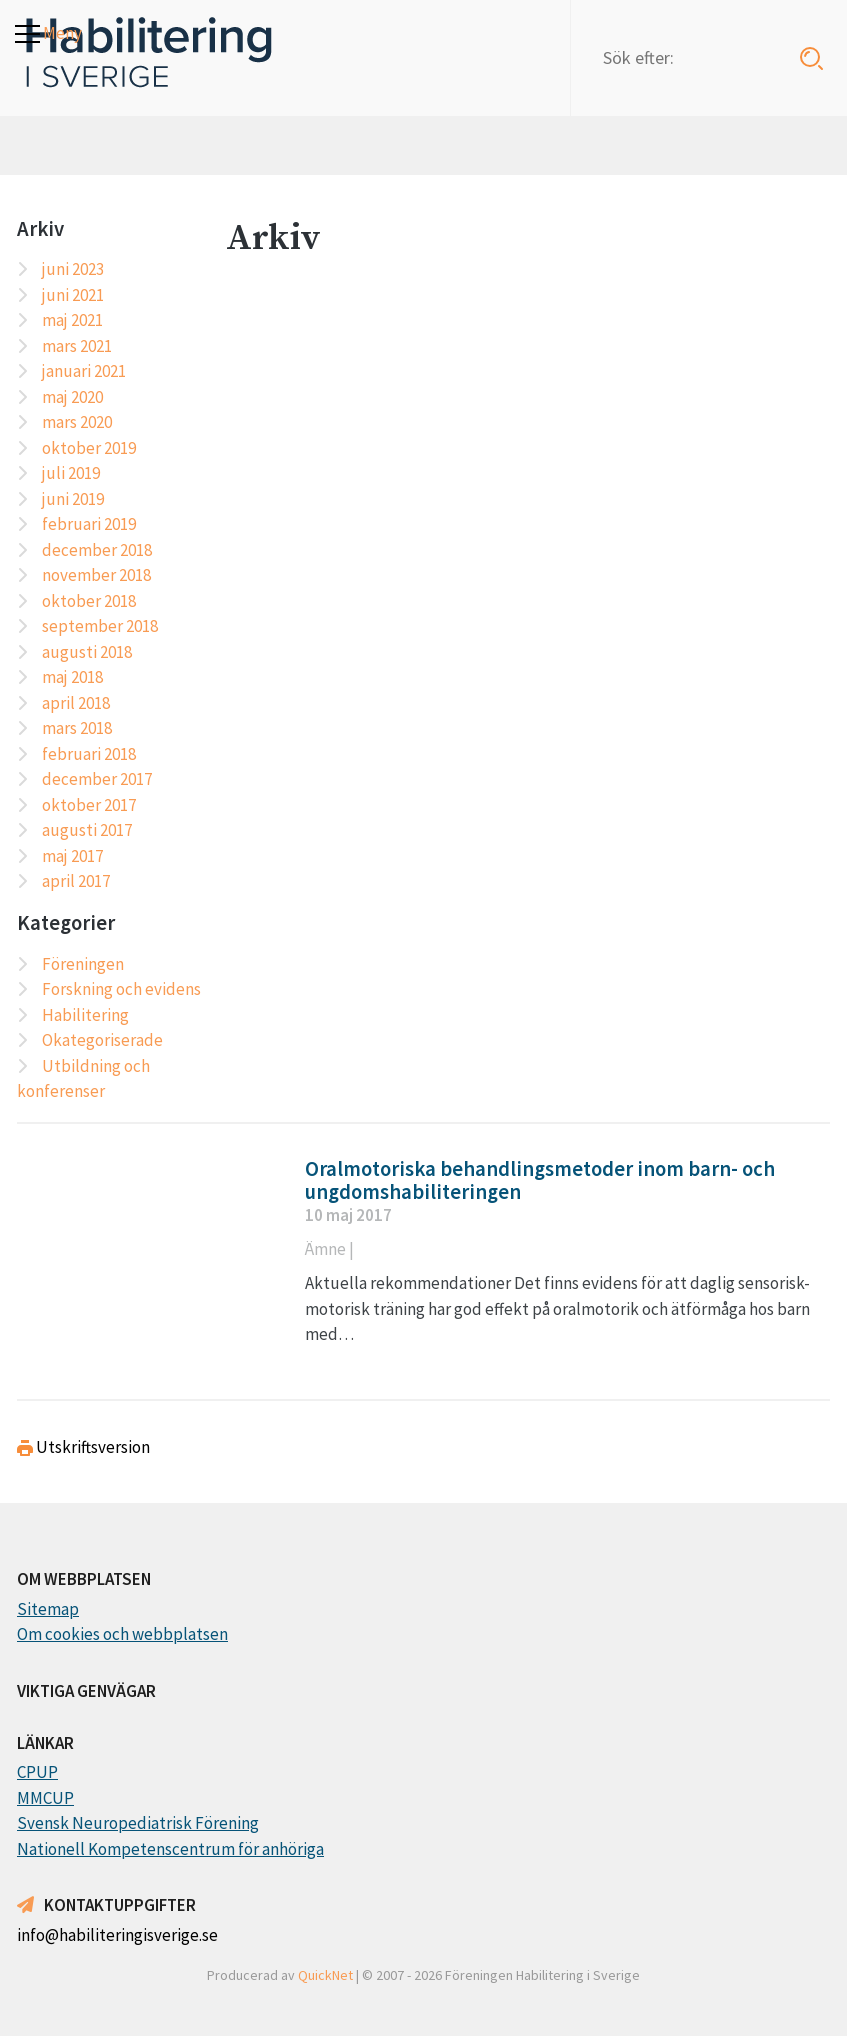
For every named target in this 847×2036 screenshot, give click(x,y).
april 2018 (76, 703)
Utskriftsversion (83, 1447)
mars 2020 (77, 422)
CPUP (37, 1772)
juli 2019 (71, 473)
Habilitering (85, 1015)
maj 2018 (72, 677)
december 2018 (97, 550)
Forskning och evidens (121, 989)
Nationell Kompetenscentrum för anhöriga (170, 1849)
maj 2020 (72, 397)
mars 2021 (77, 346)
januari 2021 (84, 371)
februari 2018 (89, 754)
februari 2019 (89, 524)
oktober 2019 (89, 448)
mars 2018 (77, 728)
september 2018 (100, 626)
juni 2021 (73, 295)
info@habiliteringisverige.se (117, 1935)
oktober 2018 (89, 601)
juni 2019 (73, 499)
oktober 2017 (89, 805)
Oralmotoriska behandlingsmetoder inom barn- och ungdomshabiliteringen (540, 1180)
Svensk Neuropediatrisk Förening (138, 1823)
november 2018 (96, 575)
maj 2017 (72, 856)
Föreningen (83, 964)
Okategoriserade (102, 1040)
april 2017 (76, 881)
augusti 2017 (87, 830)
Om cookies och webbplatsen (122, 1634)
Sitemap (48, 1609)
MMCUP (45, 1798)
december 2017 (97, 779)
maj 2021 (72, 320)
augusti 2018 (87, 652)
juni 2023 (73, 269)
